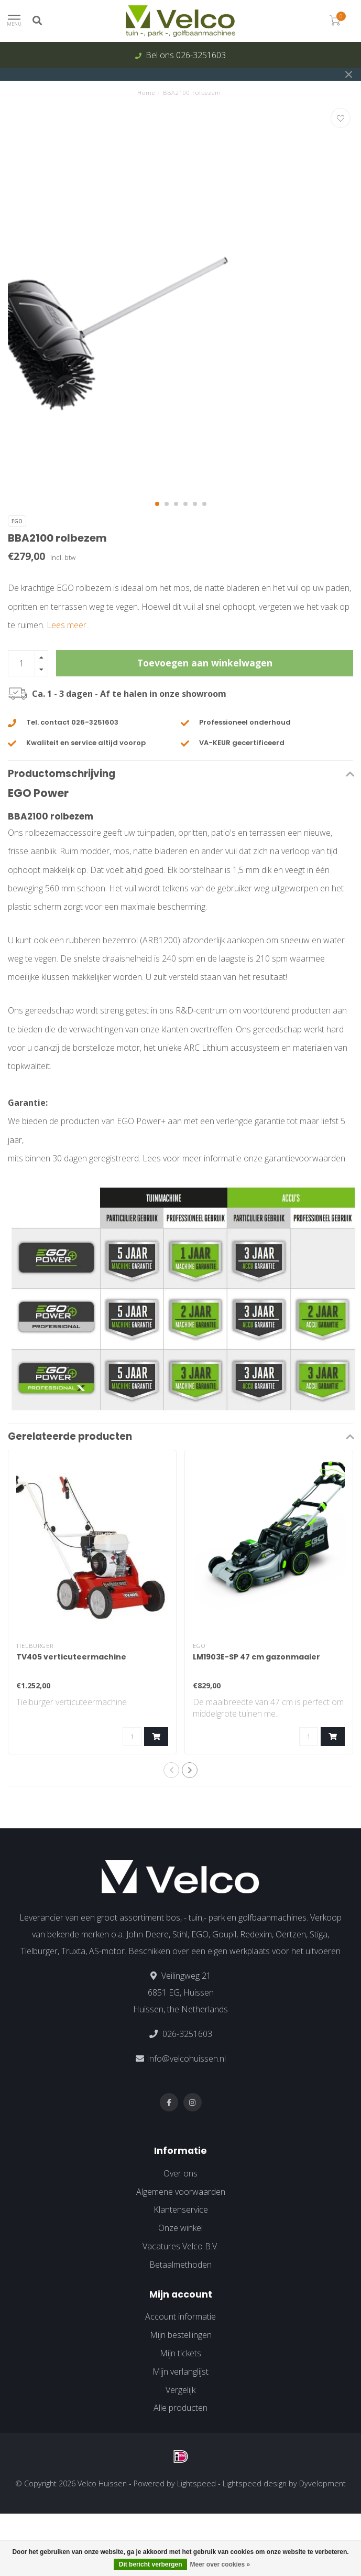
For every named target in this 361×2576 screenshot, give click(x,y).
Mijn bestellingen (181, 2335)
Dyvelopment (322, 2483)
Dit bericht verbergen (150, 2564)
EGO (17, 521)
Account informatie (180, 2316)
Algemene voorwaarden (180, 2191)
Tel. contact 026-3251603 (72, 722)
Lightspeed (196, 2483)
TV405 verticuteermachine (71, 1657)
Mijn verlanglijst (180, 2371)
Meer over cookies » (220, 2564)
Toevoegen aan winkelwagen (204, 662)
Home (146, 92)
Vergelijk (180, 2390)
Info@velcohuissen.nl (186, 2058)
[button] (157, 504)
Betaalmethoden (180, 2264)
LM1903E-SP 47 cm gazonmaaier (256, 1657)
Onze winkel (180, 2228)
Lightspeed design (255, 2483)
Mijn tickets (180, 2353)
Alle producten (180, 2407)
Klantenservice (181, 2209)
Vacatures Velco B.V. (180, 2246)
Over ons (180, 2173)
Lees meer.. (68, 625)
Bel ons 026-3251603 (186, 55)
